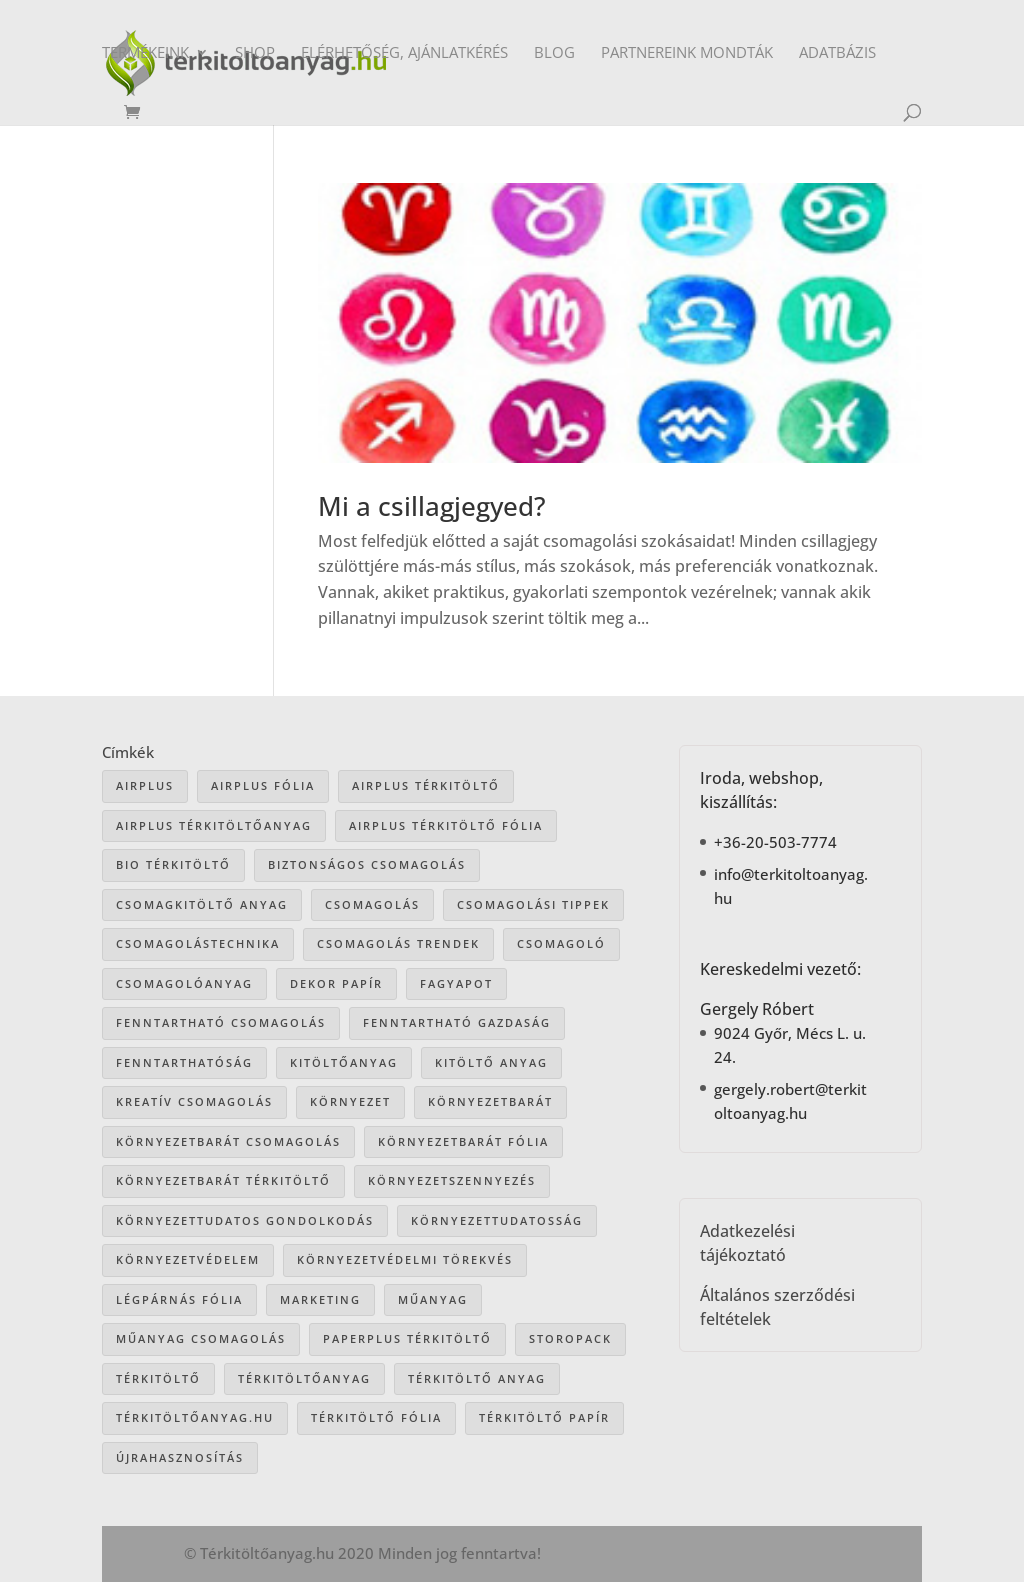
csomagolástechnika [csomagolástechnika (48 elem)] (198, 943)
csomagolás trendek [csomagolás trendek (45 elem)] (398, 943)
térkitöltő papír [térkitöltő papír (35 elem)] (544, 1417)
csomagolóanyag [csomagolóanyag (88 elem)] (184, 983)
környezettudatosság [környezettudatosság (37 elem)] (497, 1220)
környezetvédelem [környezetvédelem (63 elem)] (188, 1259)
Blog (554, 53)
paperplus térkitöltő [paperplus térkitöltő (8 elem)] (407, 1338)
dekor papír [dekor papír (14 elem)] (336, 983)
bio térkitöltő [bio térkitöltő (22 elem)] (173, 864)
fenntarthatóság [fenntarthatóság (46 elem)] (184, 1062)
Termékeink (145, 53)
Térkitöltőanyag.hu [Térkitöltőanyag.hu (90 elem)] (195, 1417)
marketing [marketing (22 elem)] (320, 1299)
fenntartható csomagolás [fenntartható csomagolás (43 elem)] (221, 1022)
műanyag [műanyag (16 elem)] (433, 1299)
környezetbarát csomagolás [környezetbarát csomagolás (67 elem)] (228, 1141)
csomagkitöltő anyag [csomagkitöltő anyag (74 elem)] (202, 904)
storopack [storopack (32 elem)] (570, 1338)
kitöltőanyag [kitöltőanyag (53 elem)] (344, 1062)
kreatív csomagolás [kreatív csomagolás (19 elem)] (194, 1101)
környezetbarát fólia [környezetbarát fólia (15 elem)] (463, 1141)
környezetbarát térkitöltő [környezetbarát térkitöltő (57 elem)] (223, 1180)
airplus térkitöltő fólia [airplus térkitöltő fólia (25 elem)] (446, 825)
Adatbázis (837, 53)
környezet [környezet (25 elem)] (350, 1101)
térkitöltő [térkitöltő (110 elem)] (158, 1378)
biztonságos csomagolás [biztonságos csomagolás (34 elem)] (367, 864)
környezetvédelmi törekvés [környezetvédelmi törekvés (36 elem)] (405, 1259)
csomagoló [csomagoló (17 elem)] (561, 943)
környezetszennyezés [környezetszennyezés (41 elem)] (452, 1180)
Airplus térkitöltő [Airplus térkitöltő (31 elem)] (426, 785)
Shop (255, 53)
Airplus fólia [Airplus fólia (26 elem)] (263, 785)
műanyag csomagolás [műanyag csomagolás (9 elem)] (201, 1338)
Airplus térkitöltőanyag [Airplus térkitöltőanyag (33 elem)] (214, 825)
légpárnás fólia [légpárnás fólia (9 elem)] (179, 1299)
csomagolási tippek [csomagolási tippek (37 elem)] (533, 904)
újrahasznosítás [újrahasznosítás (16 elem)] (180, 1457)
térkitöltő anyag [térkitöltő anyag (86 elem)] (477, 1378)
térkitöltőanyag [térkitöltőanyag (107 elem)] (304, 1378)
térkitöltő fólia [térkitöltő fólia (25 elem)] (376, 1417)
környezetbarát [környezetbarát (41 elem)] (490, 1101)
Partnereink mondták (687, 53)
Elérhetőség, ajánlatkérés (404, 53)
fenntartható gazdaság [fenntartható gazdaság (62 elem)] (457, 1022)
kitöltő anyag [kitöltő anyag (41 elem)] (491, 1062)
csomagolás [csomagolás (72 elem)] (372, 904)
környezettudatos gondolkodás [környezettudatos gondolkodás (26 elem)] (245, 1220)
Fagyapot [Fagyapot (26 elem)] (456, 983)
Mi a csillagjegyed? (432, 506)
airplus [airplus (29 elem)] (145, 785)
